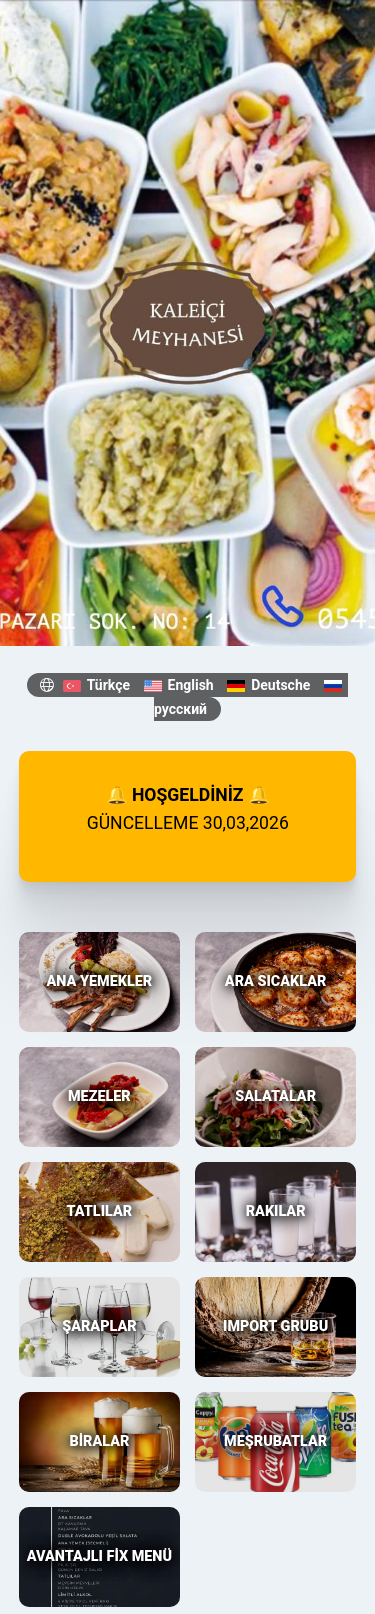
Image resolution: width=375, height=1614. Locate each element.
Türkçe (96, 685)
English (179, 685)
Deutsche (268, 685)
